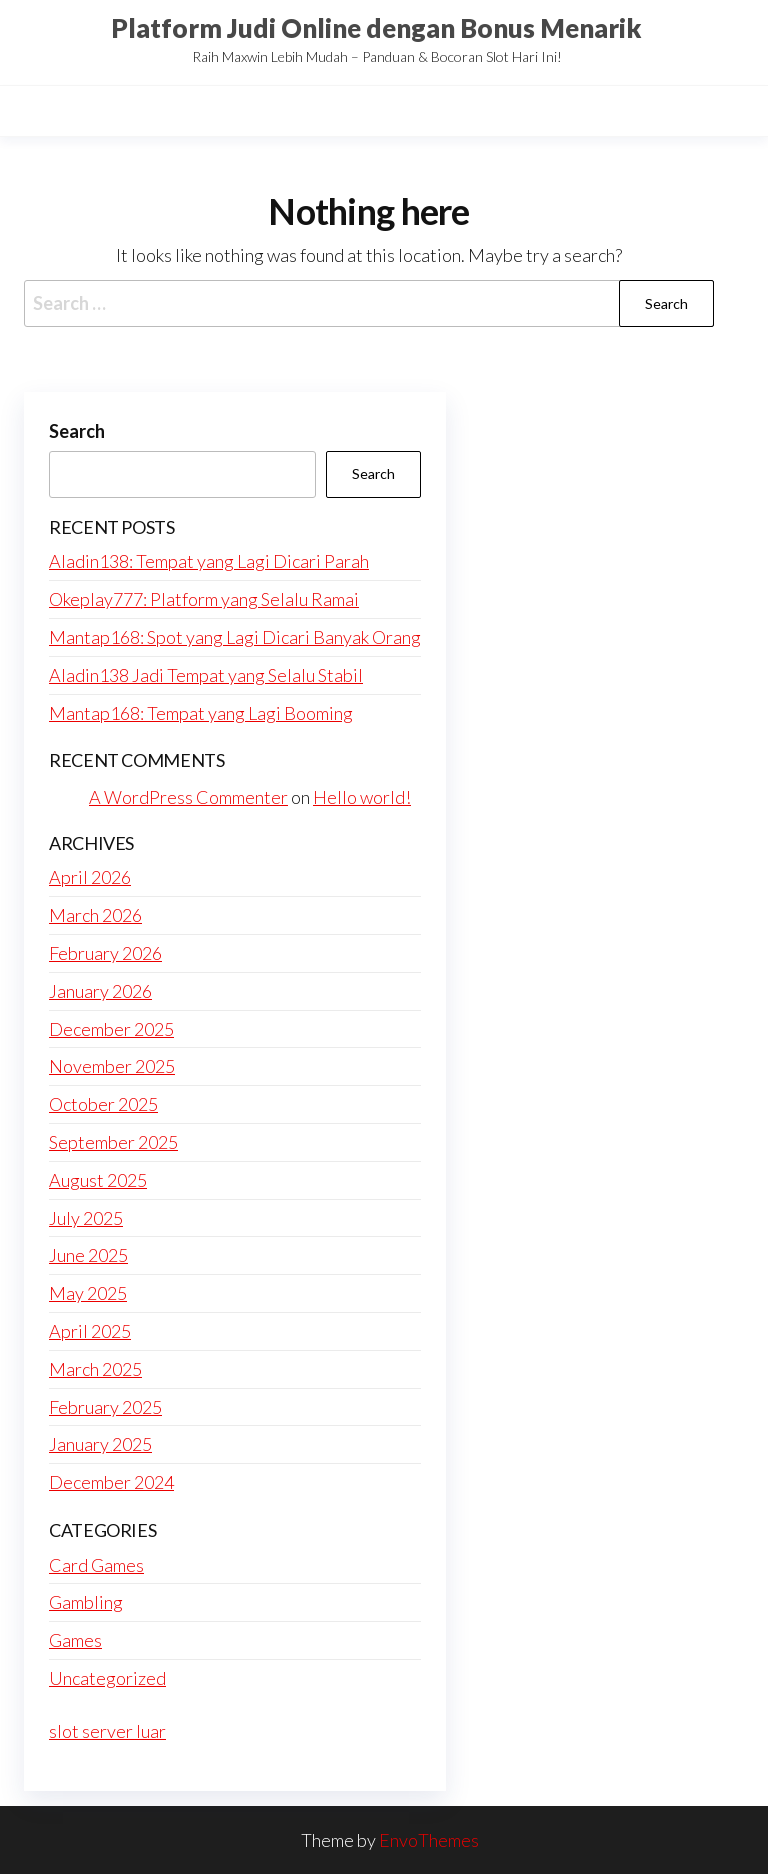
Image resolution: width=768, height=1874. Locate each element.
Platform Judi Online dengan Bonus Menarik (376, 28)
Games (75, 1640)
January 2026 (100, 991)
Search (77, 431)
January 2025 (100, 1444)
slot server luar (107, 1731)
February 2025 (105, 1407)
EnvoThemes (429, 1840)
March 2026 (95, 915)
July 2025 (86, 1218)
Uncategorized (107, 1678)
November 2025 (112, 1066)
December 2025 (111, 1029)
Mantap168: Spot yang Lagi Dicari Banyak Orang (235, 637)
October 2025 (103, 1104)
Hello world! (362, 797)
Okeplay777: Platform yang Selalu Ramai (204, 599)
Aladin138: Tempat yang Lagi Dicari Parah (209, 561)
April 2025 (90, 1331)
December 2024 (111, 1482)
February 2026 (105, 953)
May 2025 (88, 1293)
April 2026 (90, 877)
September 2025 (113, 1142)
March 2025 (95, 1369)
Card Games (96, 1565)
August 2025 (98, 1180)
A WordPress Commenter (188, 797)
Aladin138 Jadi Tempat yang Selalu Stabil (206, 675)
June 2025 (88, 1255)
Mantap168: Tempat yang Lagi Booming (201, 713)
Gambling (86, 1602)
